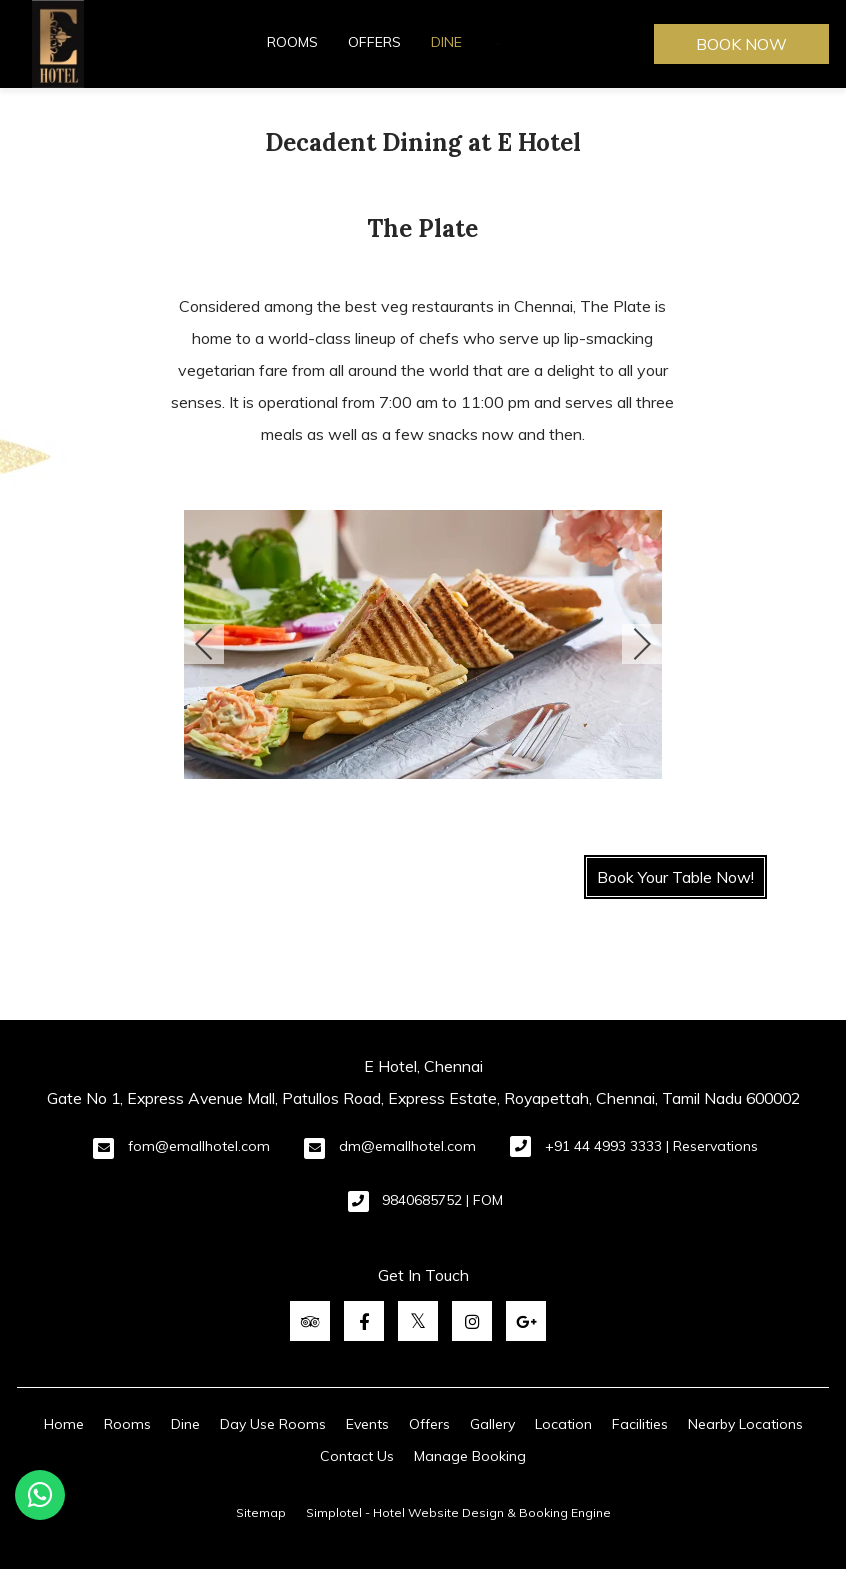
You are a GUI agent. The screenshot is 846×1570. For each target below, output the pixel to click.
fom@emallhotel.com (199, 1146)
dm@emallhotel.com (407, 1146)
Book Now (741, 44)
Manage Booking (470, 1456)
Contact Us (357, 1456)
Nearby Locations (745, 1424)
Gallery (492, 1424)
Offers (374, 42)
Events (367, 1424)
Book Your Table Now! (675, 877)
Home (64, 1424)
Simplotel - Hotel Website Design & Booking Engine (458, 1512)
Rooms (292, 42)
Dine (446, 42)
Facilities (640, 1424)
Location (563, 1424)
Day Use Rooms (273, 1424)
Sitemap (261, 1512)
